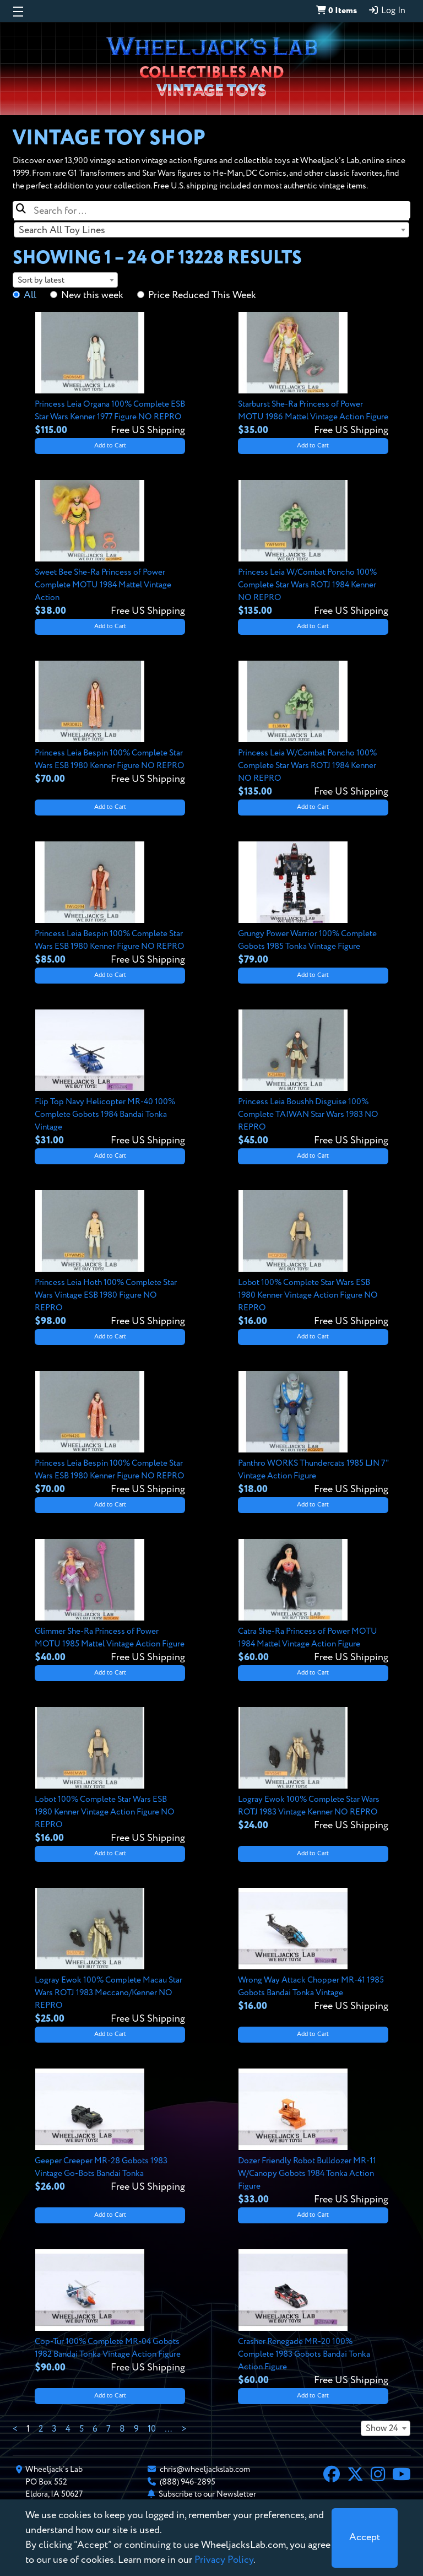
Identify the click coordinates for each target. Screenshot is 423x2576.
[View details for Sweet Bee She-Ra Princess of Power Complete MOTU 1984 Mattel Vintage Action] (110, 549)
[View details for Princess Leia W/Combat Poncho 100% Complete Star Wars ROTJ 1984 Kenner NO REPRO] (313, 549)
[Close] (365, 2538)
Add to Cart (110, 445)
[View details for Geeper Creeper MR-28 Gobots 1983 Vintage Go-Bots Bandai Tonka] (110, 2131)
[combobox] (211, 229)
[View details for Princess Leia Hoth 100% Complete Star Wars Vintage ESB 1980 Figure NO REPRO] (110, 1259)
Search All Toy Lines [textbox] (62, 230)
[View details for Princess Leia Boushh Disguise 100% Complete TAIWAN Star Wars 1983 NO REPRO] (313, 1078)
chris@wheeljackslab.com (205, 2469)
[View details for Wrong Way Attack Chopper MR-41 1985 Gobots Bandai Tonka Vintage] (313, 1950)
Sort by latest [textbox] (41, 280)
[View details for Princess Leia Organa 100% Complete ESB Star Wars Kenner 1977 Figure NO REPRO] (110, 374)
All (30, 295)
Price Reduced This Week (202, 295)
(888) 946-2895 (187, 2482)
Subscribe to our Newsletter (207, 2494)
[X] (355, 2475)
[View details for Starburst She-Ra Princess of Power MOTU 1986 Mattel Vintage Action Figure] (313, 374)
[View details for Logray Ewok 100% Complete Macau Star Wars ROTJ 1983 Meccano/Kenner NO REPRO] (110, 1957)
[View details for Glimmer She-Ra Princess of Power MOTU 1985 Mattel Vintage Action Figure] (110, 1601)
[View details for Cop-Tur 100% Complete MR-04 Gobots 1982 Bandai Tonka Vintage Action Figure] (110, 2312)
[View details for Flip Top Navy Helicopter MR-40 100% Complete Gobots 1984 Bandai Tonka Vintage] (110, 1078)
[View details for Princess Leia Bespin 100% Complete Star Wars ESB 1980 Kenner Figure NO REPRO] (110, 723)
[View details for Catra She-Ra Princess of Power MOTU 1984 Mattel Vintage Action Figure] (313, 1601)
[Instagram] (378, 2475)
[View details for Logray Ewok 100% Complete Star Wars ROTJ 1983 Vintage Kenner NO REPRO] (313, 1769)
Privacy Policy (223, 2560)
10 (152, 2429)
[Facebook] (331, 2475)
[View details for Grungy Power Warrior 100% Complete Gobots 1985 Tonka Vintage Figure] (313, 904)
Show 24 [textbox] (382, 2428)
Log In (386, 10)
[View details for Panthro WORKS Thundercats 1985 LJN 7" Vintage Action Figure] (313, 1433)
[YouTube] (401, 2475)
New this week (92, 295)
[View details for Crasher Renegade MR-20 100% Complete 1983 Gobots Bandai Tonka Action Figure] (313, 2318)
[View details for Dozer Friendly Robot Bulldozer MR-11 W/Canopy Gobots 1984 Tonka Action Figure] (313, 2137)
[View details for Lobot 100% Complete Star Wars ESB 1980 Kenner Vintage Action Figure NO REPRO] (313, 1259)
